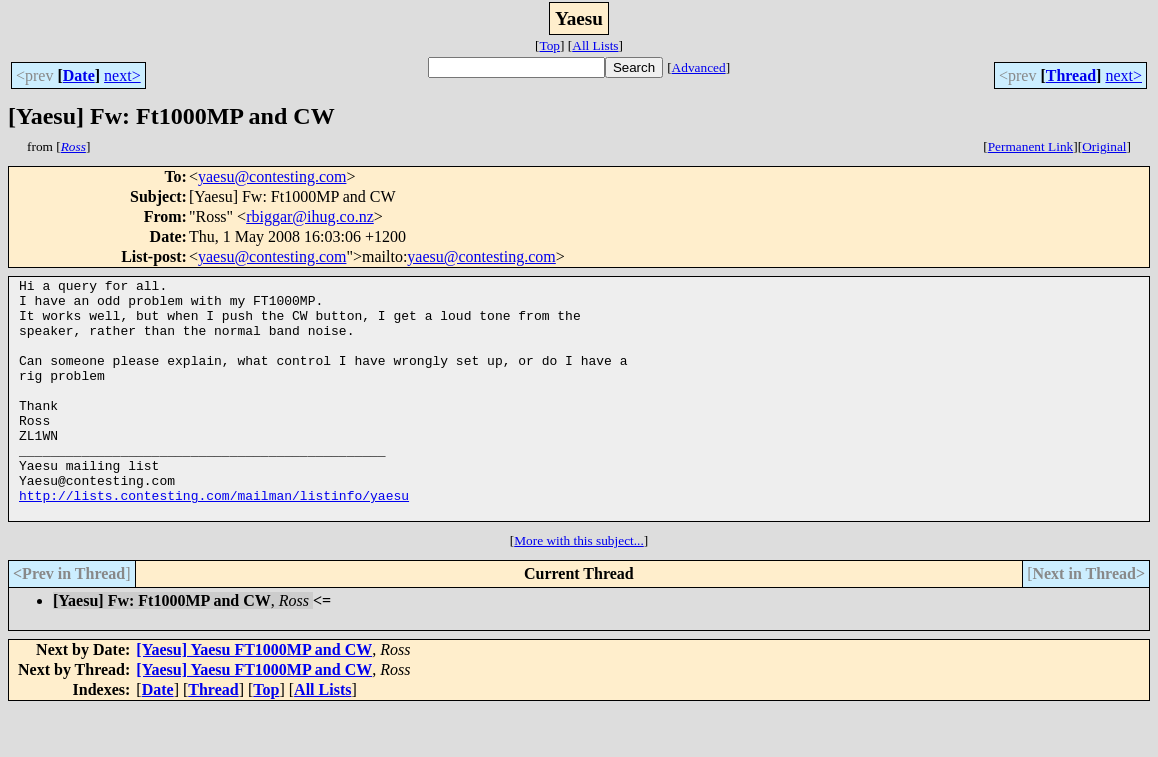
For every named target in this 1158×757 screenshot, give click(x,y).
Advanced (699, 67)
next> (122, 75)
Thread (1071, 75)
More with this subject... (579, 588)
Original (1104, 146)
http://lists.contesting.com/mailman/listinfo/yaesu (214, 540)
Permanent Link (1031, 146)
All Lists (595, 45)
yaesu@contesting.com (272, 176)
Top (549, 45)
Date (79, 75)
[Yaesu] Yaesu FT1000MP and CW (254, 697)
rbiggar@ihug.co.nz (310, 216)
